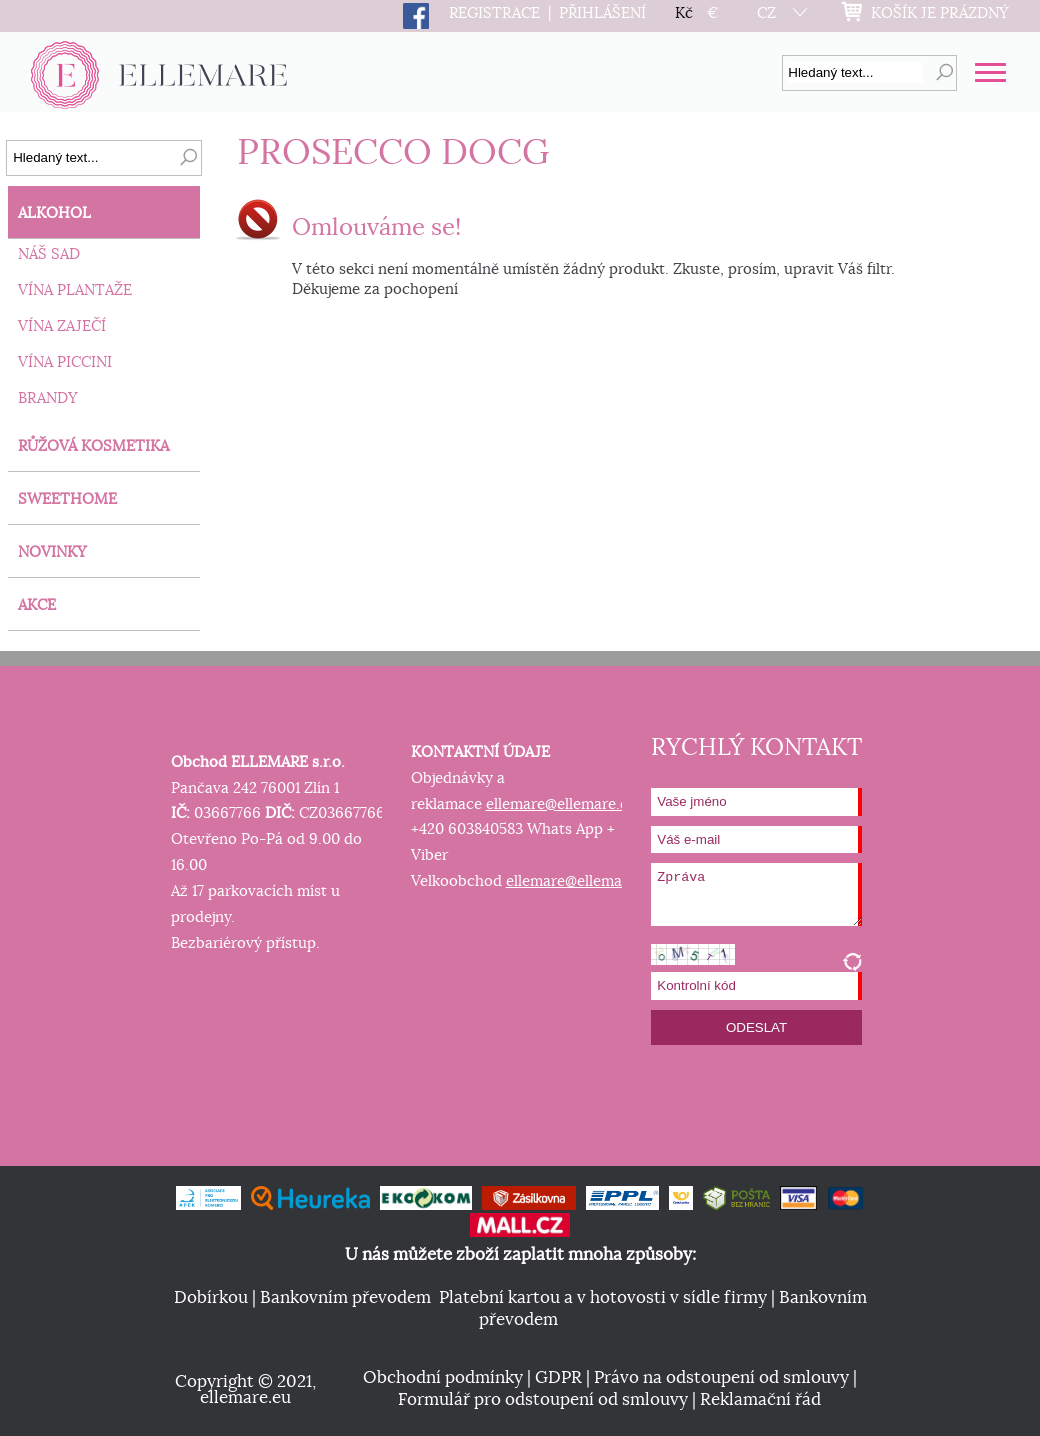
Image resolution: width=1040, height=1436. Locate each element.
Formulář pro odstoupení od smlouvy (543, 1400)
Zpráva (756, 894)
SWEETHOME (67, 499)
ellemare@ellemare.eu (561, 804)
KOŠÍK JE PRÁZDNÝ (940, 13)
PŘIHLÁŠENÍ (602, 13)
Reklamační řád (760, 1400)
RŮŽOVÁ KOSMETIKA (93, 446)
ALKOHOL (54, 213)
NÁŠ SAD (49, 254)
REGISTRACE (494, 13)
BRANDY (48, 398)
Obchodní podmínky (443, 1378)
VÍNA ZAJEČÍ (62, 326)
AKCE (37, 605)
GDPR (558, 1378)
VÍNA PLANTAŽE (75, 290)
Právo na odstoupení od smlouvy (721, 1378)
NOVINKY (52, 552)
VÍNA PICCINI (65, 362)
